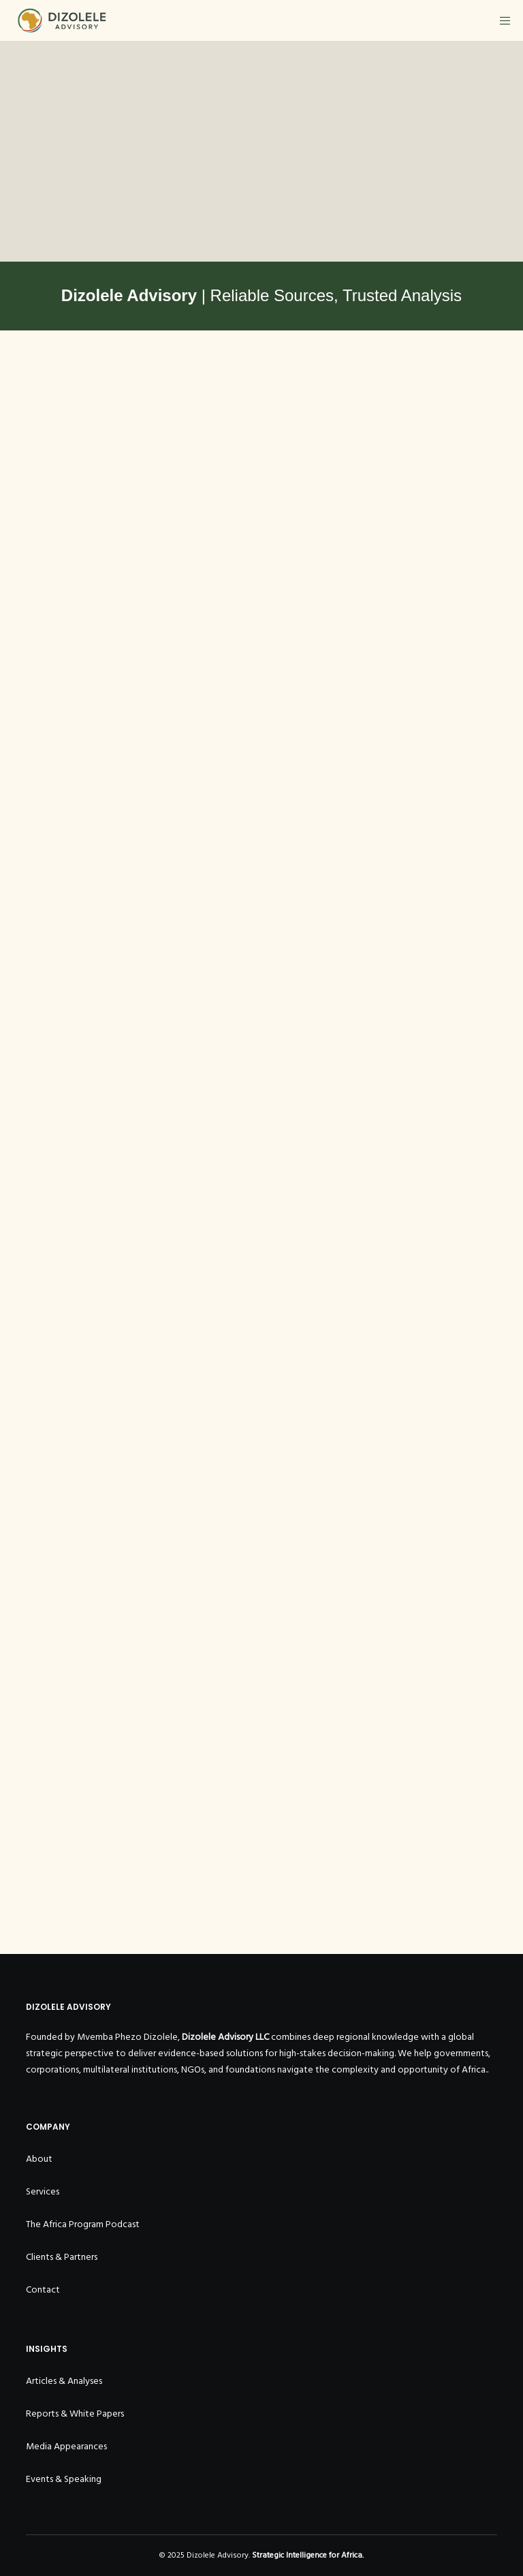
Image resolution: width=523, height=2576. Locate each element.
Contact (43, 2289)
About (39, 2159)
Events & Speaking (63, 2479)
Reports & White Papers (75, 2413)
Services (42, 2191)
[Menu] (500, 20)
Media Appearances (66, 2446)
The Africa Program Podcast (83, 2224)
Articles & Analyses (64, 2381)
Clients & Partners (61, 2257)
